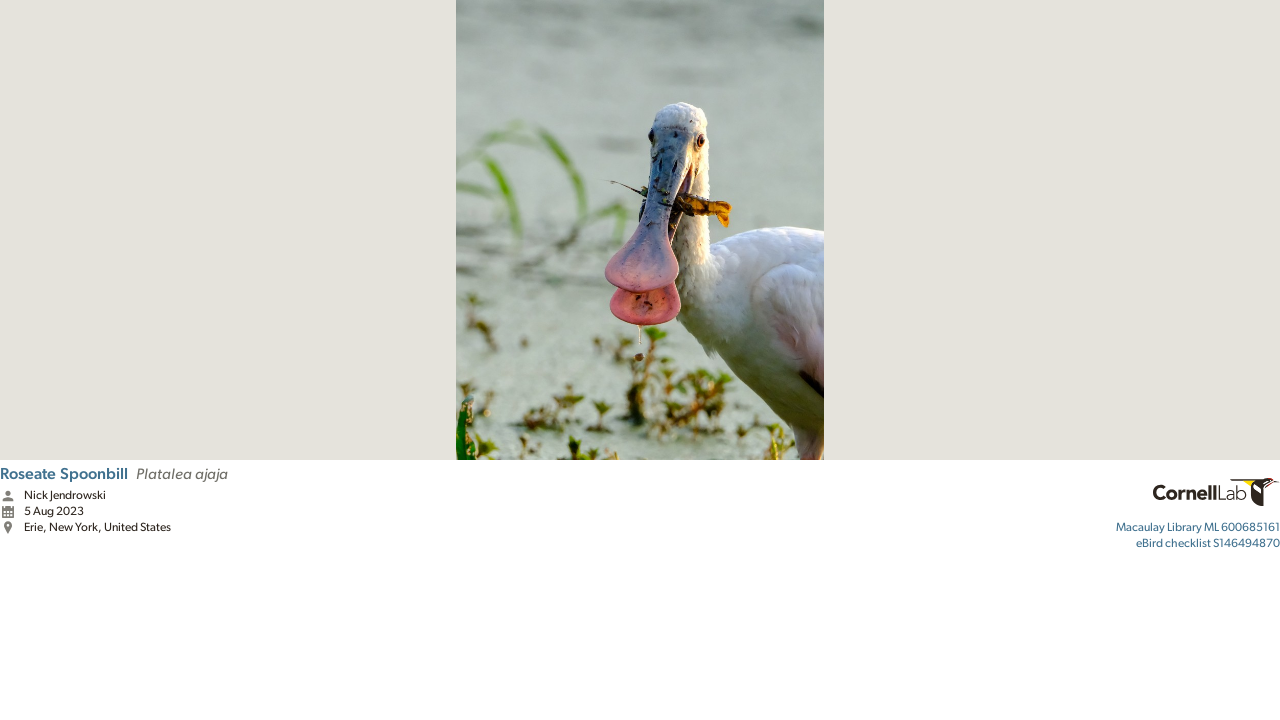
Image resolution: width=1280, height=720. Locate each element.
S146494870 (1208, 543)
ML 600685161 (1198, 527)
